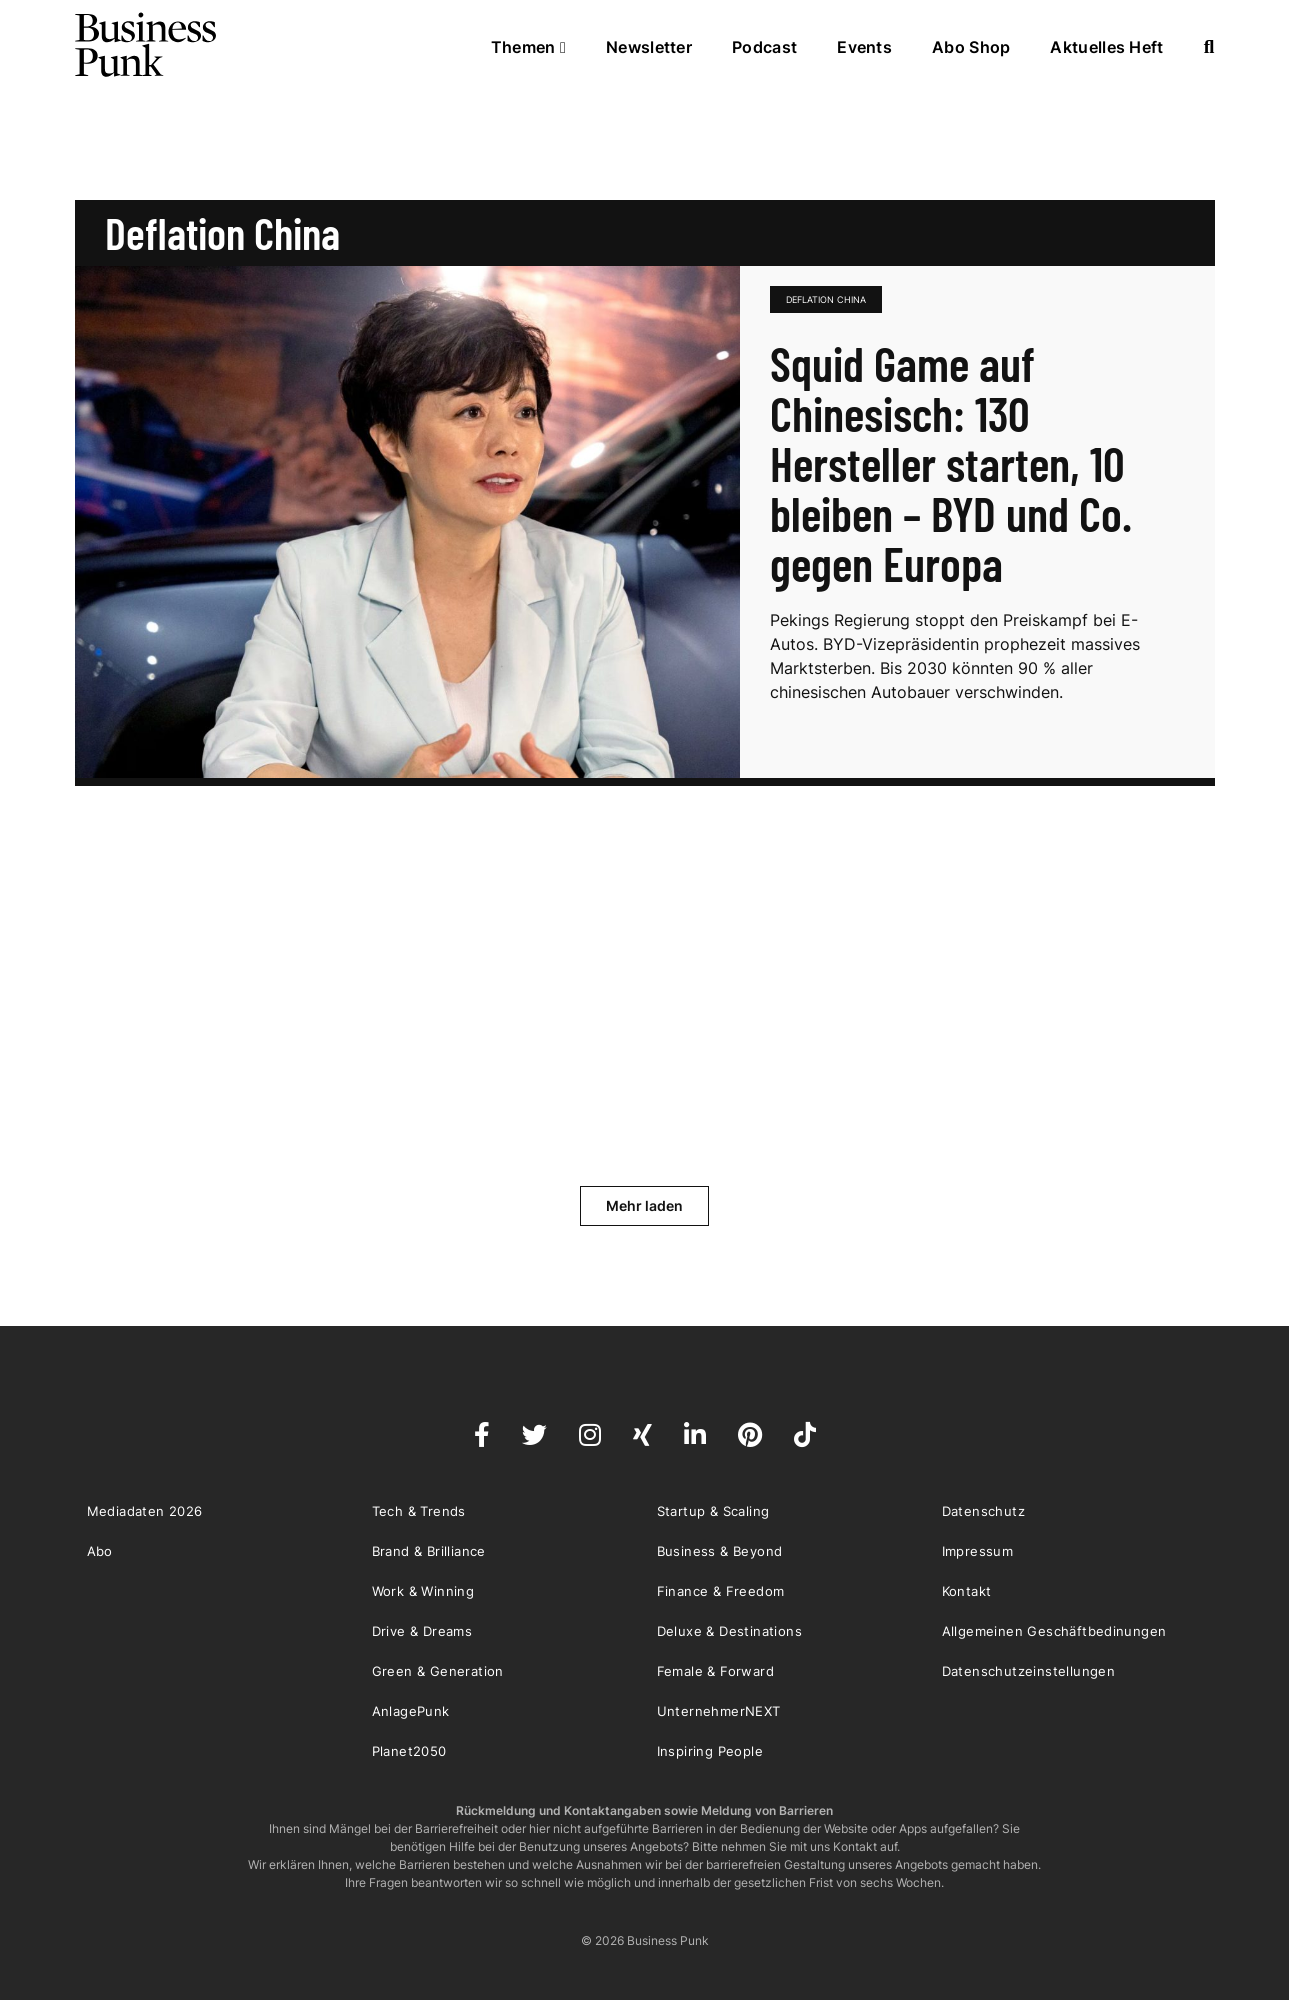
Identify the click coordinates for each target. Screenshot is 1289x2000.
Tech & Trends (419, 1511)
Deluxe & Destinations (729, 1631)
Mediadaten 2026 (145, 1511)
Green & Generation (438, 1671)
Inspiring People (710, 1751)
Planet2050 (409, 1751)
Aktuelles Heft (1106, 47)
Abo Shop (971, 47)
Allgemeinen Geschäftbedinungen (1054, 1631)
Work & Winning (423, 1591)
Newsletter (649, 47)
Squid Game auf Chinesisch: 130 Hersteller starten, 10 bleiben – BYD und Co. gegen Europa (951, 463)
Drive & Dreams (422, 1631)
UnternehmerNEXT (719, 1711)
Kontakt (967, 1591)
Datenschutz (983, 1511)
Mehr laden (644, 1205)
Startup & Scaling (713, 1511)
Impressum (978, 1551)
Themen (528, 47)
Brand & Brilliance (429, 1551)
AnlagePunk (411, 1711)
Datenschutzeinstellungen (1029, 1671)
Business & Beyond (720, 1551)
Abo (100, 1551)
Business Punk (147, 45)
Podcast (764, 47)
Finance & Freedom (721, 1591)
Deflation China (826, 299)
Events (864, 47)
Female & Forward (715, 1671)
